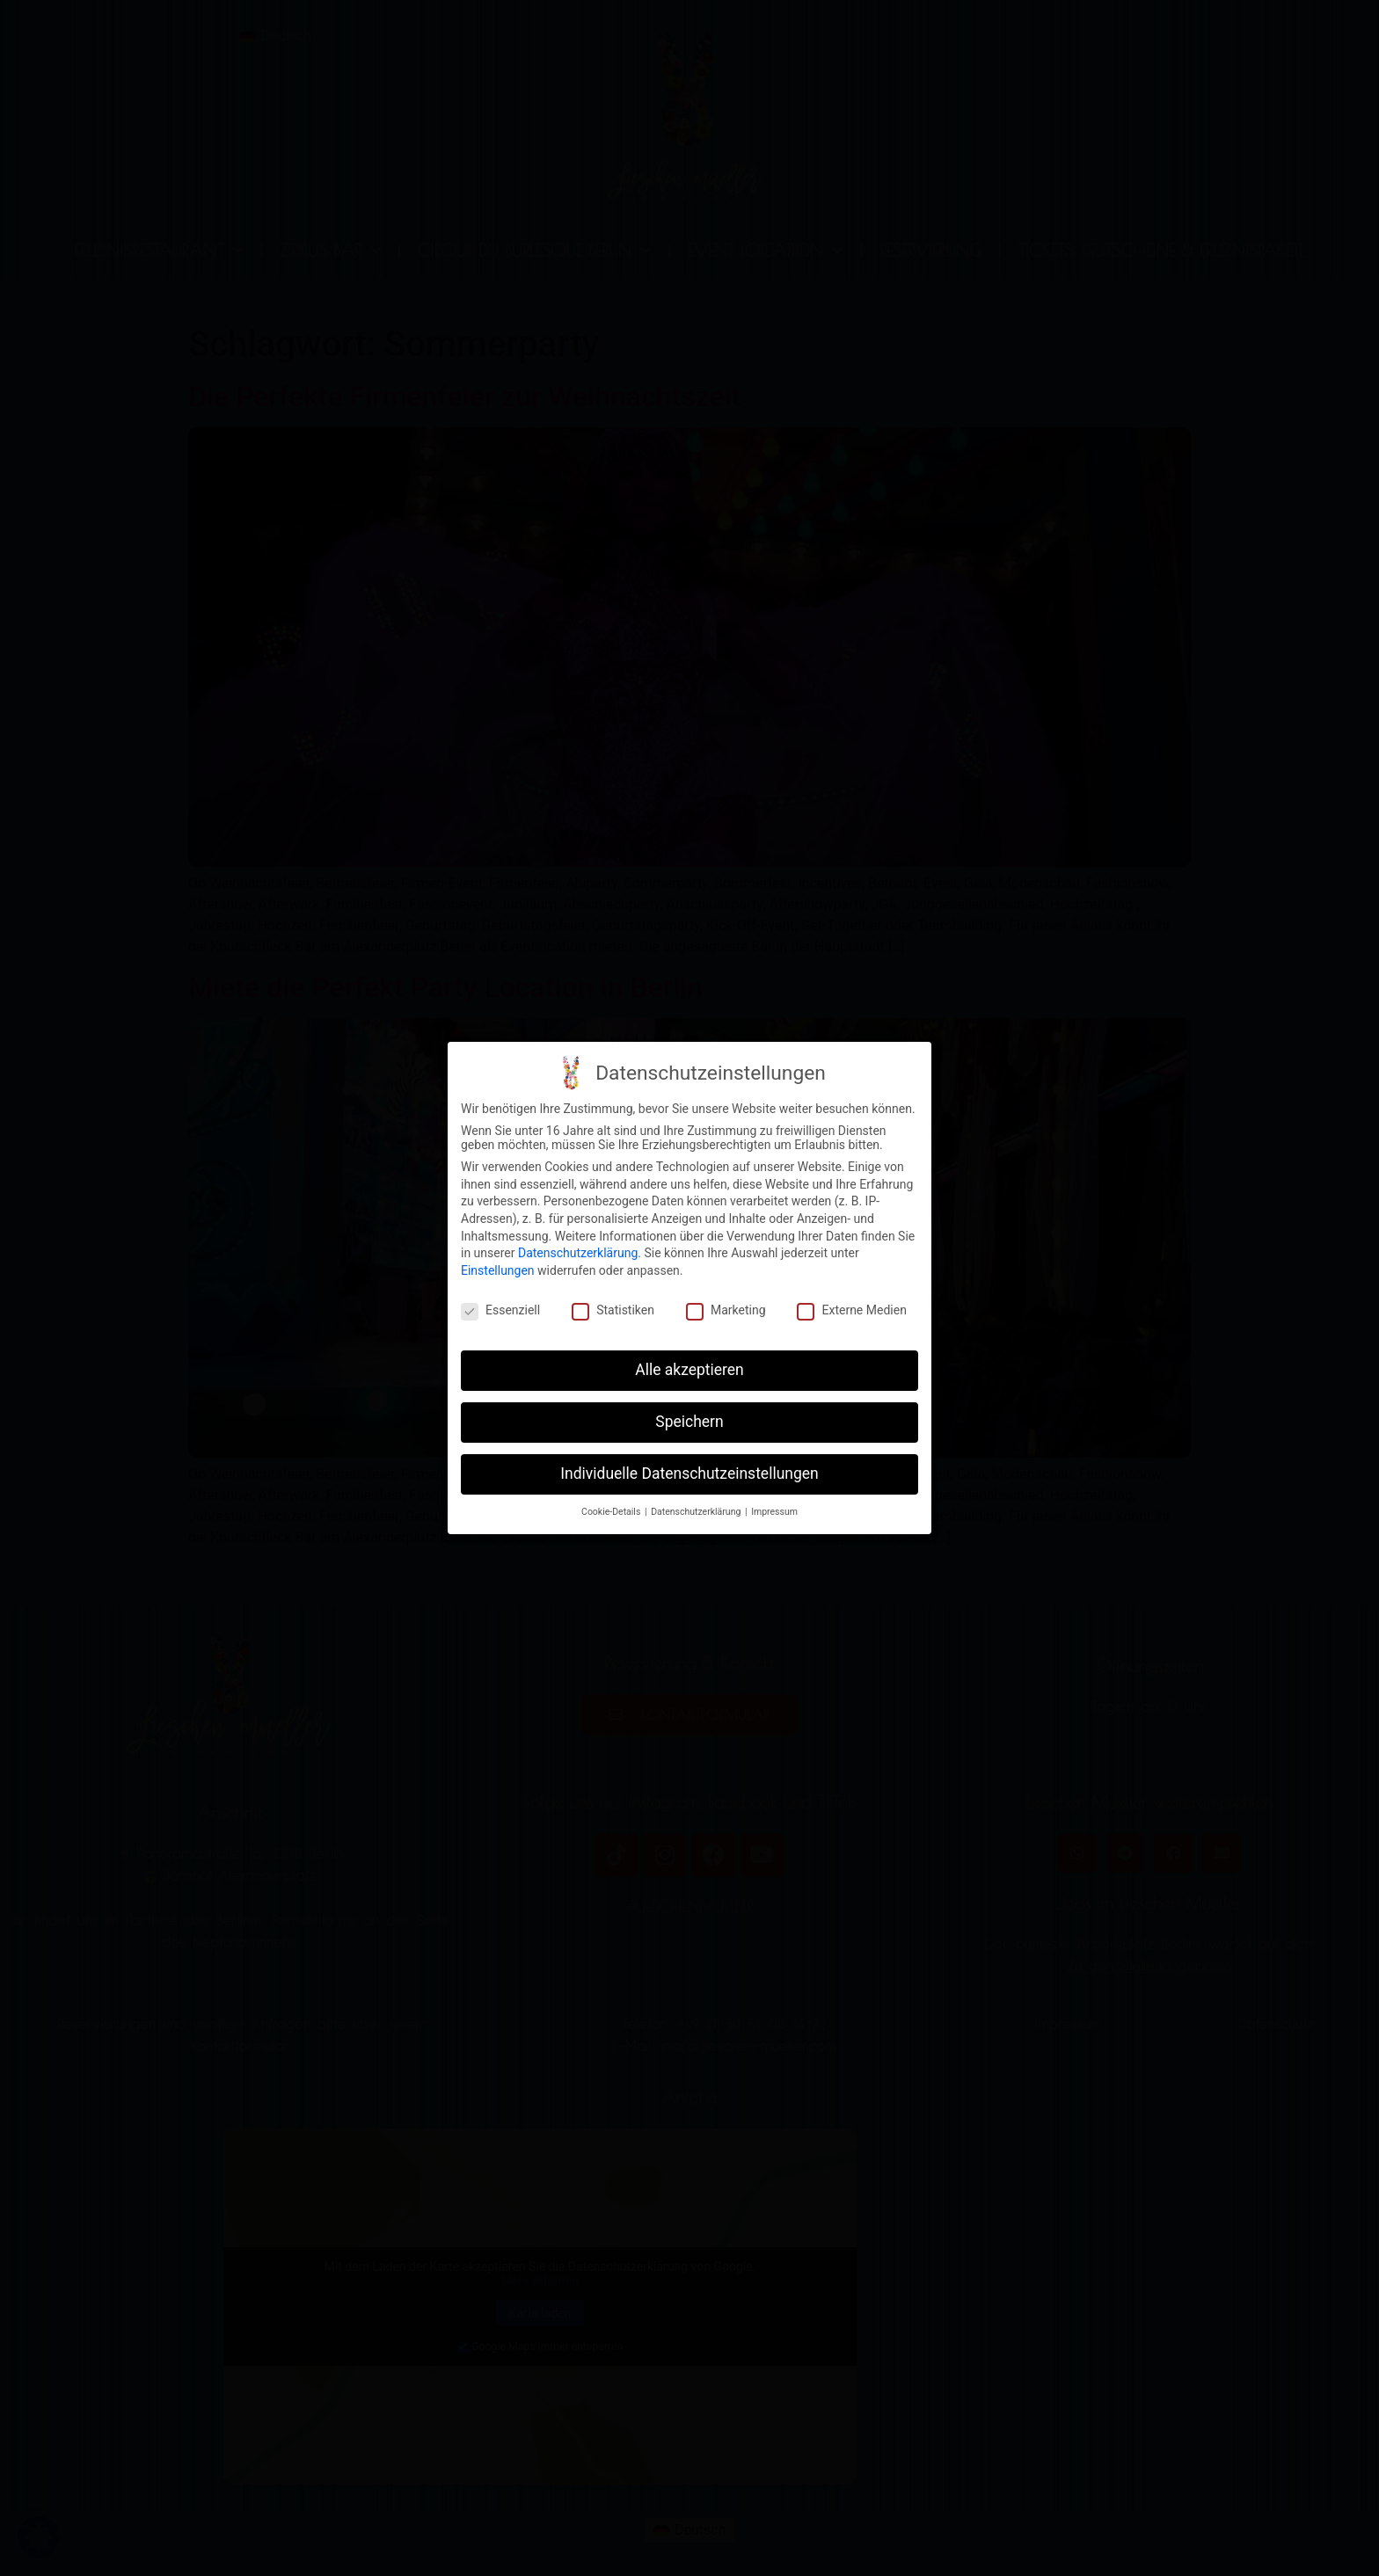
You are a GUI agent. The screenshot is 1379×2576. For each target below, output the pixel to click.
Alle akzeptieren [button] (689, 1367)
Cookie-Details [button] (612, 1509)
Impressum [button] (774, 1509)
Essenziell (500, 1306)
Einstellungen (498, 1268)
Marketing (726, 1306)
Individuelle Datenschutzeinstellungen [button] (689, 1471)
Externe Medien (851, 1306)
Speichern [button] (689, 1419)
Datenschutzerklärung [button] (697, 1509)
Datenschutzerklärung (578, 1250)
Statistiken (613, 1306)
